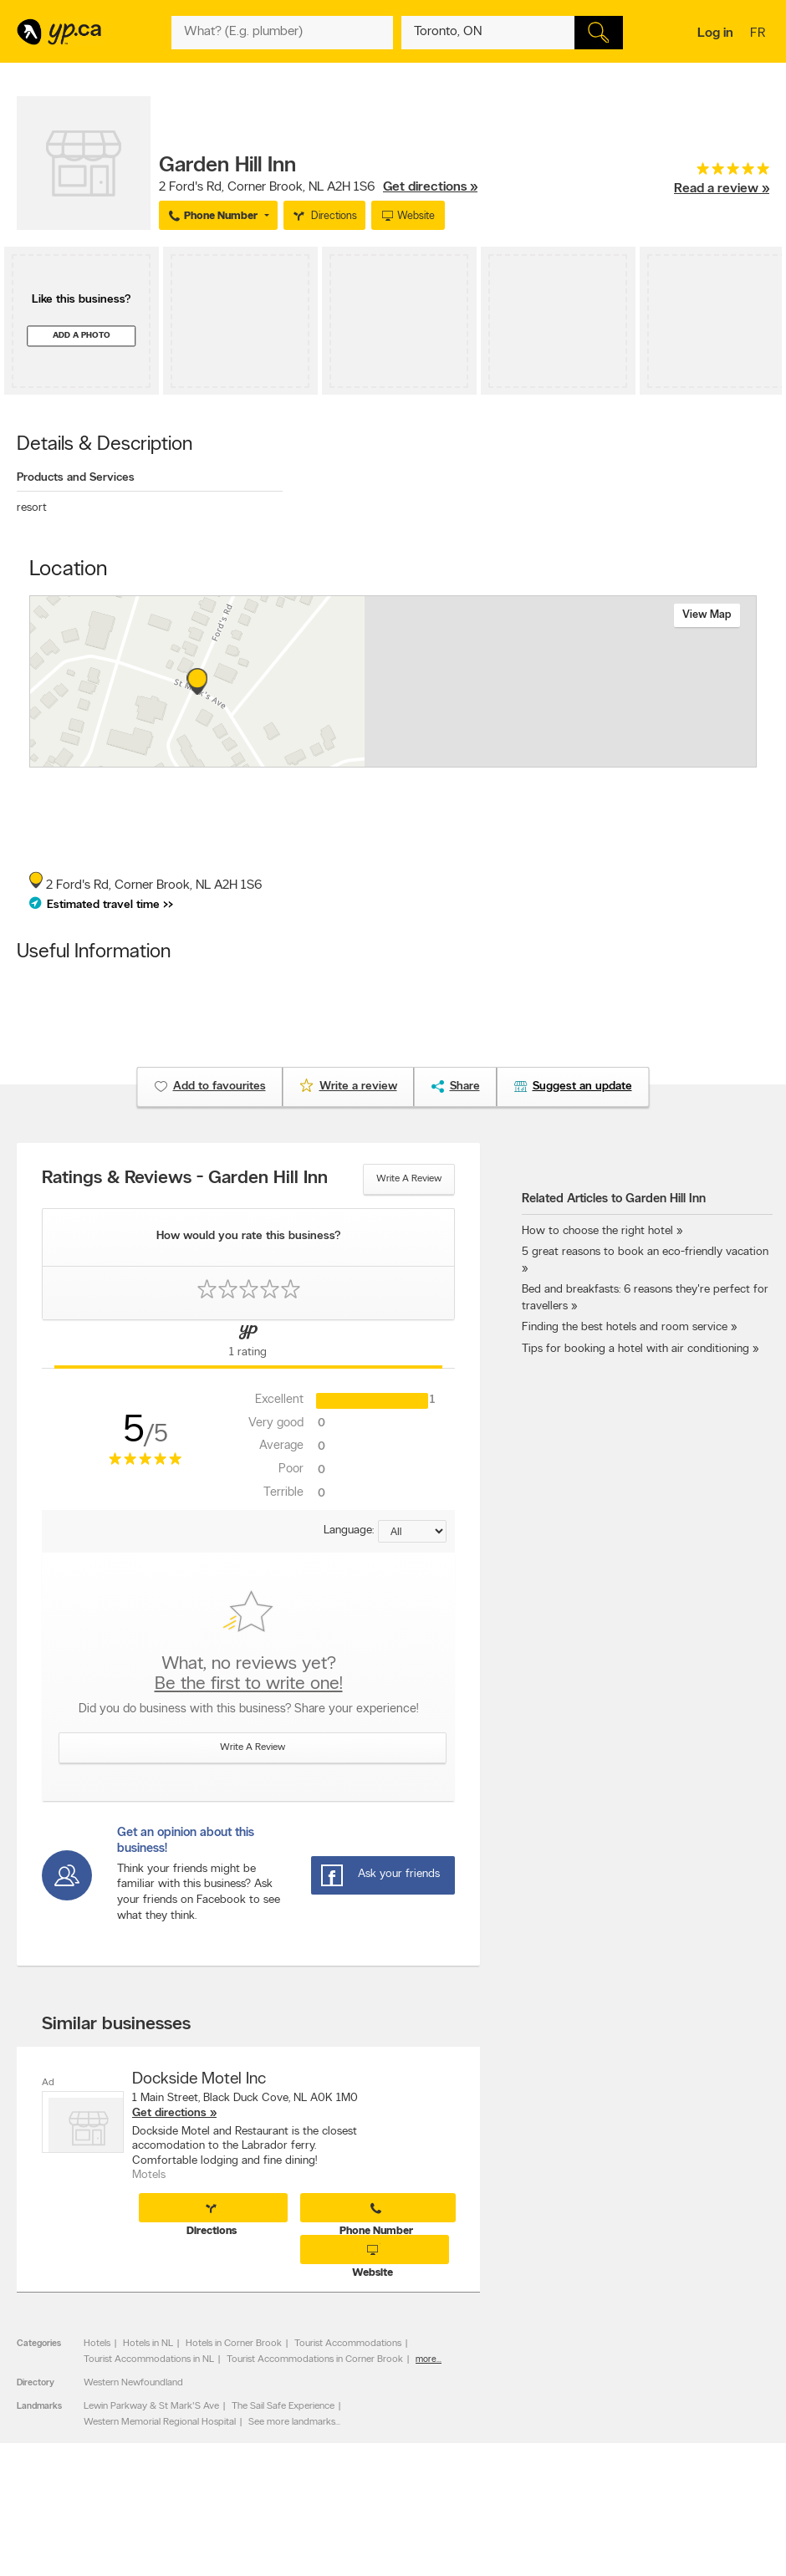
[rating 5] (721, 172)
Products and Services (76, 478)
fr (759, 34)
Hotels (97, 2344)
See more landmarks (291, 2422)
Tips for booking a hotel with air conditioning (635, 1349)
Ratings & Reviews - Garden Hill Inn (185, 1179)
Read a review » (721, 189)
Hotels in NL (148, 2344)
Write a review (408, 1179)
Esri (481, 758)
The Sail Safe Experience (283, 2406)
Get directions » (430, 187)
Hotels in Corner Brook (234, 2344)
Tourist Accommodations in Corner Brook (315, 2359)
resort (32, 508)
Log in (715, 33)
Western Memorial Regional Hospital (160, 2422)
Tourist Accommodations (347, 2344)
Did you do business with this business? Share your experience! (248, 1709)
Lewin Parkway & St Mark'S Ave (151, 2406)
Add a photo (81, 335)
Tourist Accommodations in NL (149, 2359)
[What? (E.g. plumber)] (282, 32)
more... (428, 2359)
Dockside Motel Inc (199, 2079)
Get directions (169, 2113)
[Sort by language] (412, 1531)
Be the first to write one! (249, 1684)
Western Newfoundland (133, 2383)
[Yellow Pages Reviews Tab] (248, 1344)
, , (318, 187)
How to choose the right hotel (597, 1231)
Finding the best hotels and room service (624, 1327)
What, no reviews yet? (248, 1675)
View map (707, 615)
